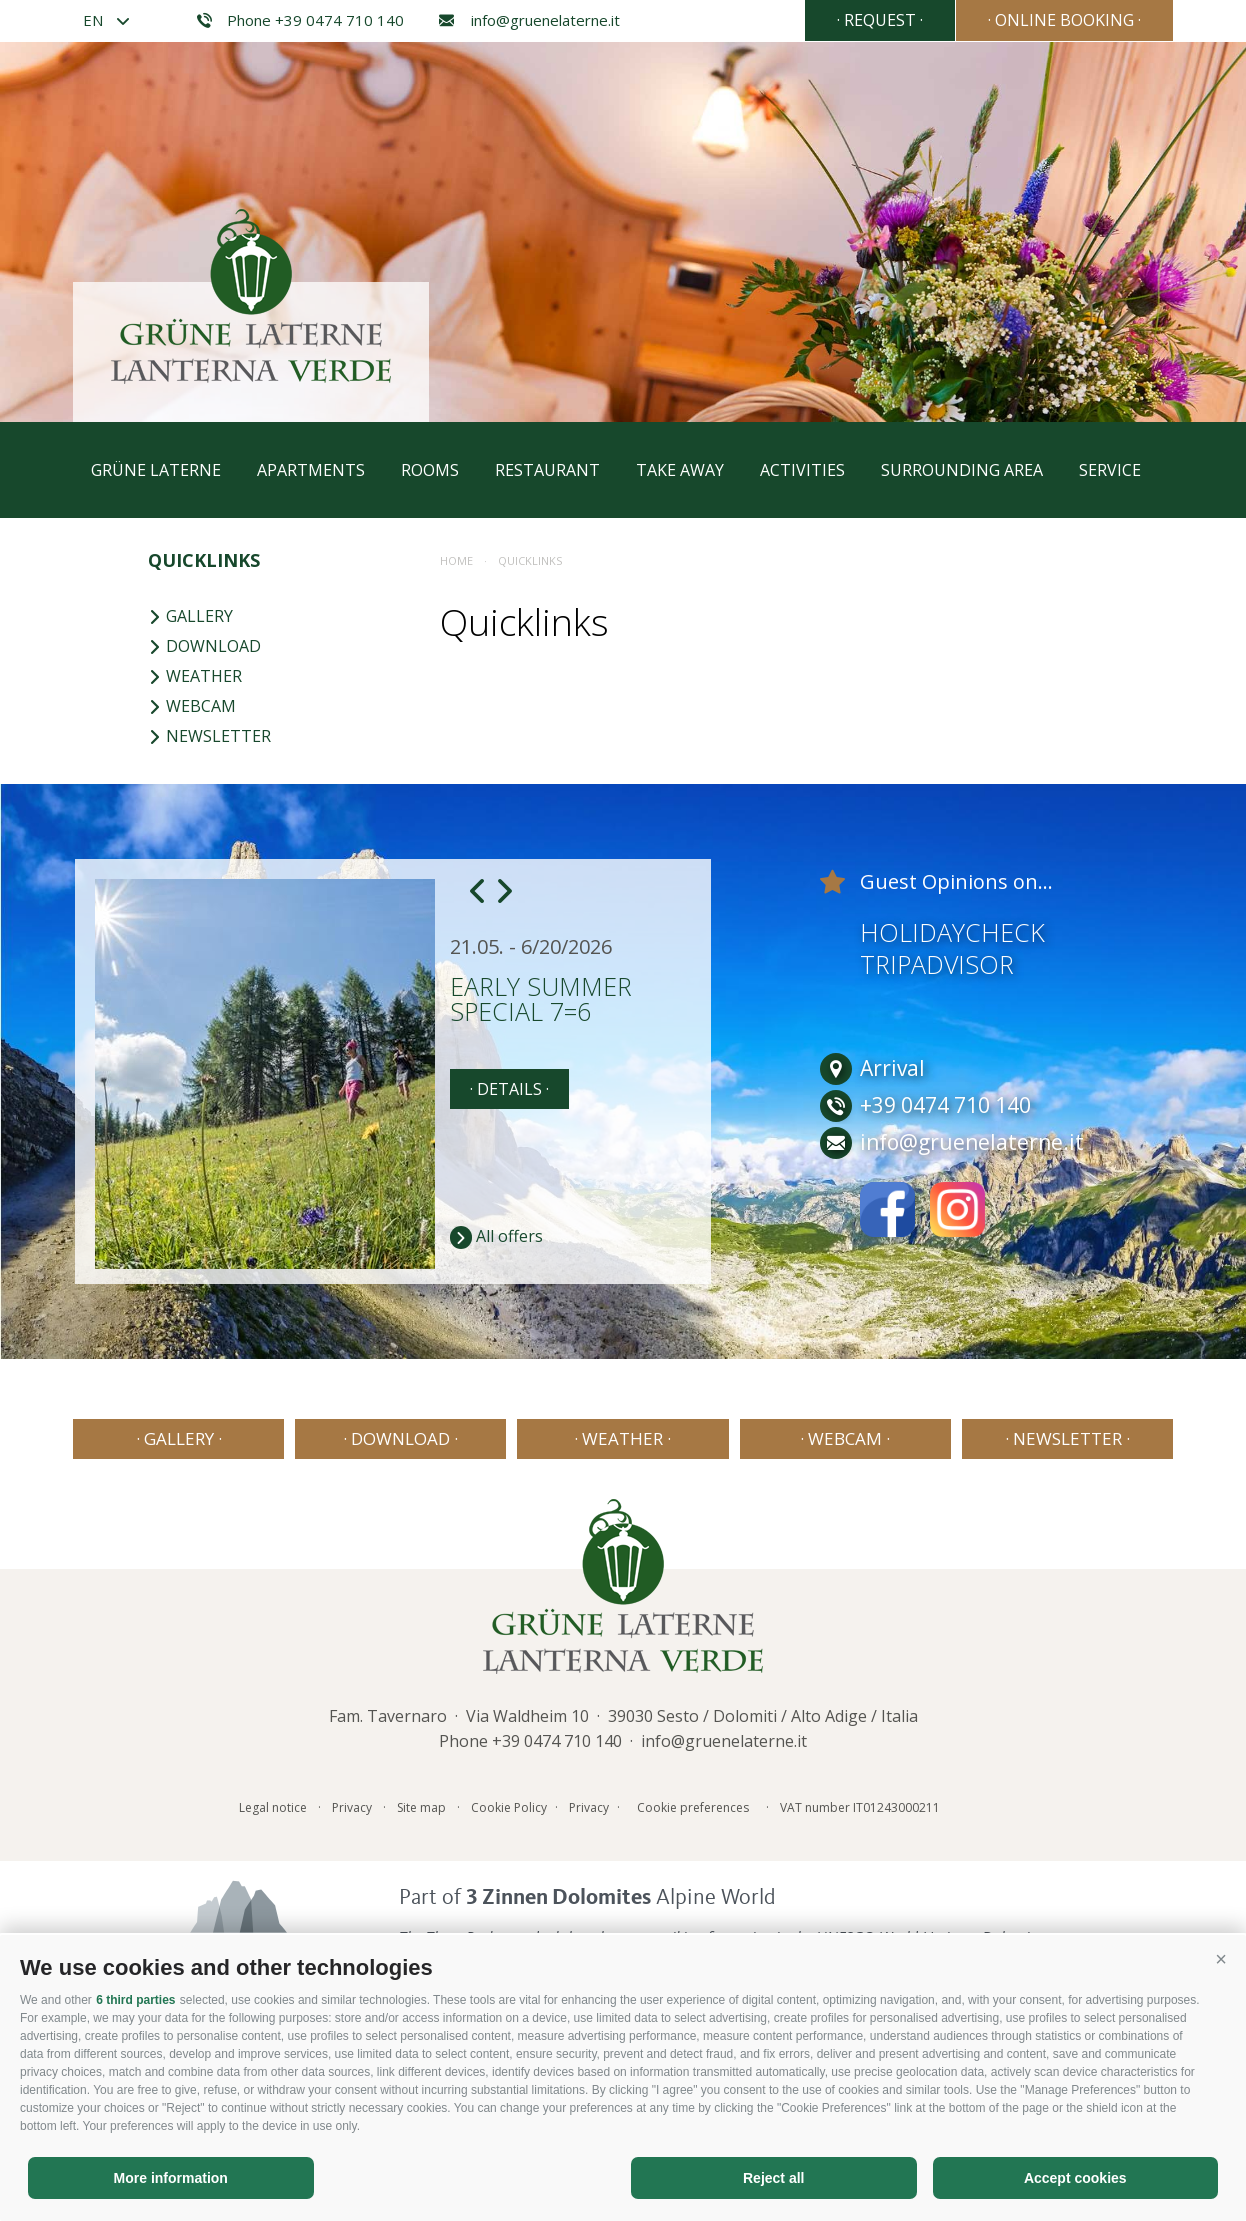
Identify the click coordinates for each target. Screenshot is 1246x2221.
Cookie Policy (509, 1807)
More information (171, 2178)
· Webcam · (845, 1438)
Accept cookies (1075, 2178)
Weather (195, 676)
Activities (802, 470)
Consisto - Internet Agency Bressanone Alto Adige (983, 1803)
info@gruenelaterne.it (527, 20)
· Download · (400, 1438)
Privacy (352, 1807)
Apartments (311, 470)
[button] (1221, 1960)
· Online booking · (1064, 20)
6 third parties (135, 2000)
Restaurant (547, 470)
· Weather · (622, 1438)
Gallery (190, 616)
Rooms (430, 470)
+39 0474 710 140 (557, 1741)
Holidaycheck (952, 932)
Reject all (773, 2178)
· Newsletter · (1067, 1438)
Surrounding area (962, 470)
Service (1110, 470)
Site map (421, 1807)
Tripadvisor (937, 964)
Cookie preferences (693, 1807)
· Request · (880, 20)
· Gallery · (179, 1438)
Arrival (872, 1068)
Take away (680, 470)
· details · (509, 1089)
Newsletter (209, 736)
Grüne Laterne (156, 470)
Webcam (192, 706)
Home (456, 560)
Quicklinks (204, 560)
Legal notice (273, 1807)
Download (204, 646)
